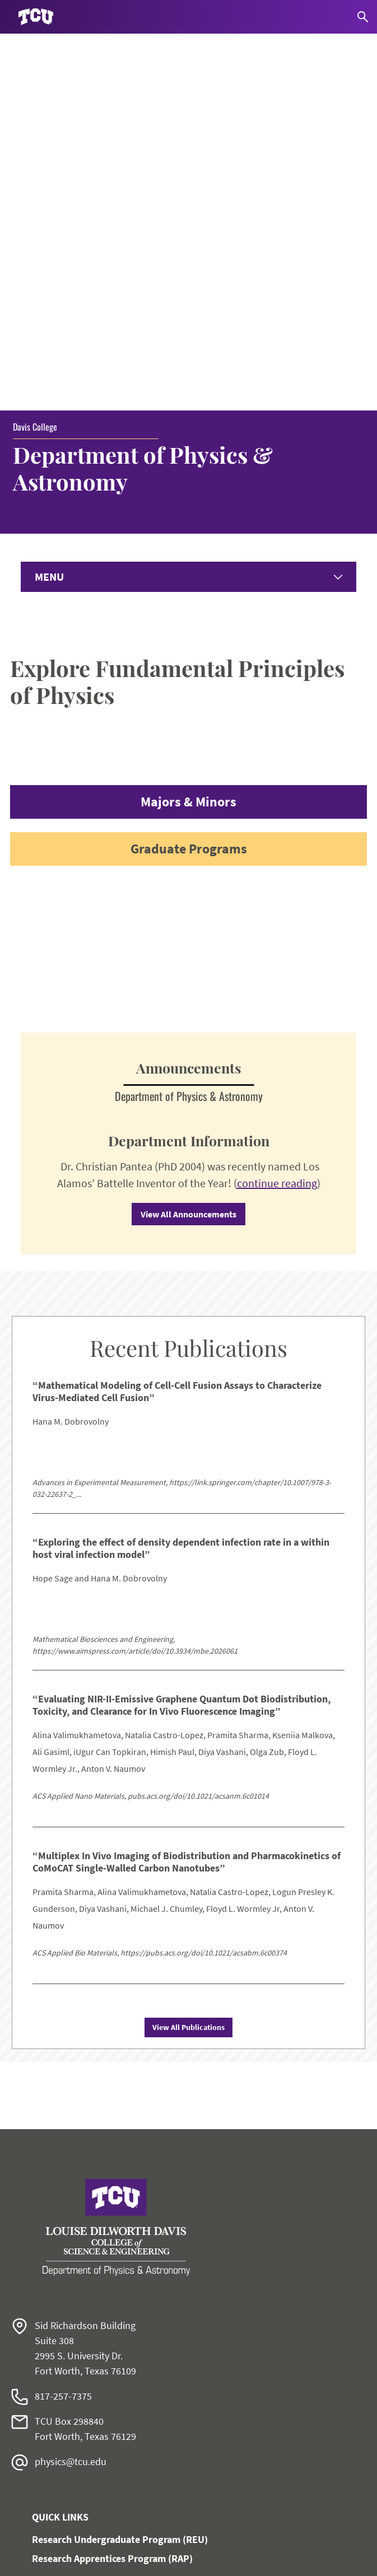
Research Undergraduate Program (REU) (120, 2179)
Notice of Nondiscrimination (71, 2438)
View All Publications (188, 1667)
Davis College (35, 66)
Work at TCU (41, 2394)
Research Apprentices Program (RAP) (112, 2198)
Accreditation (43, 2528)
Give (65, 2259)
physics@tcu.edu (70, 2101)
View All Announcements (188, 854)
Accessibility (41, 2416)
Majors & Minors (188, 441)
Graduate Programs (189, 488)
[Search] (362, 17)
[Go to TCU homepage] (36, 17)
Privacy (31, 2506)
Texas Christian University (138, 2559)
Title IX (30, 2461)
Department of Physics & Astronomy (143, 108)
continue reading (277, 823)
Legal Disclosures (50, 2483)
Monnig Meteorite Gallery (87, 2315)
